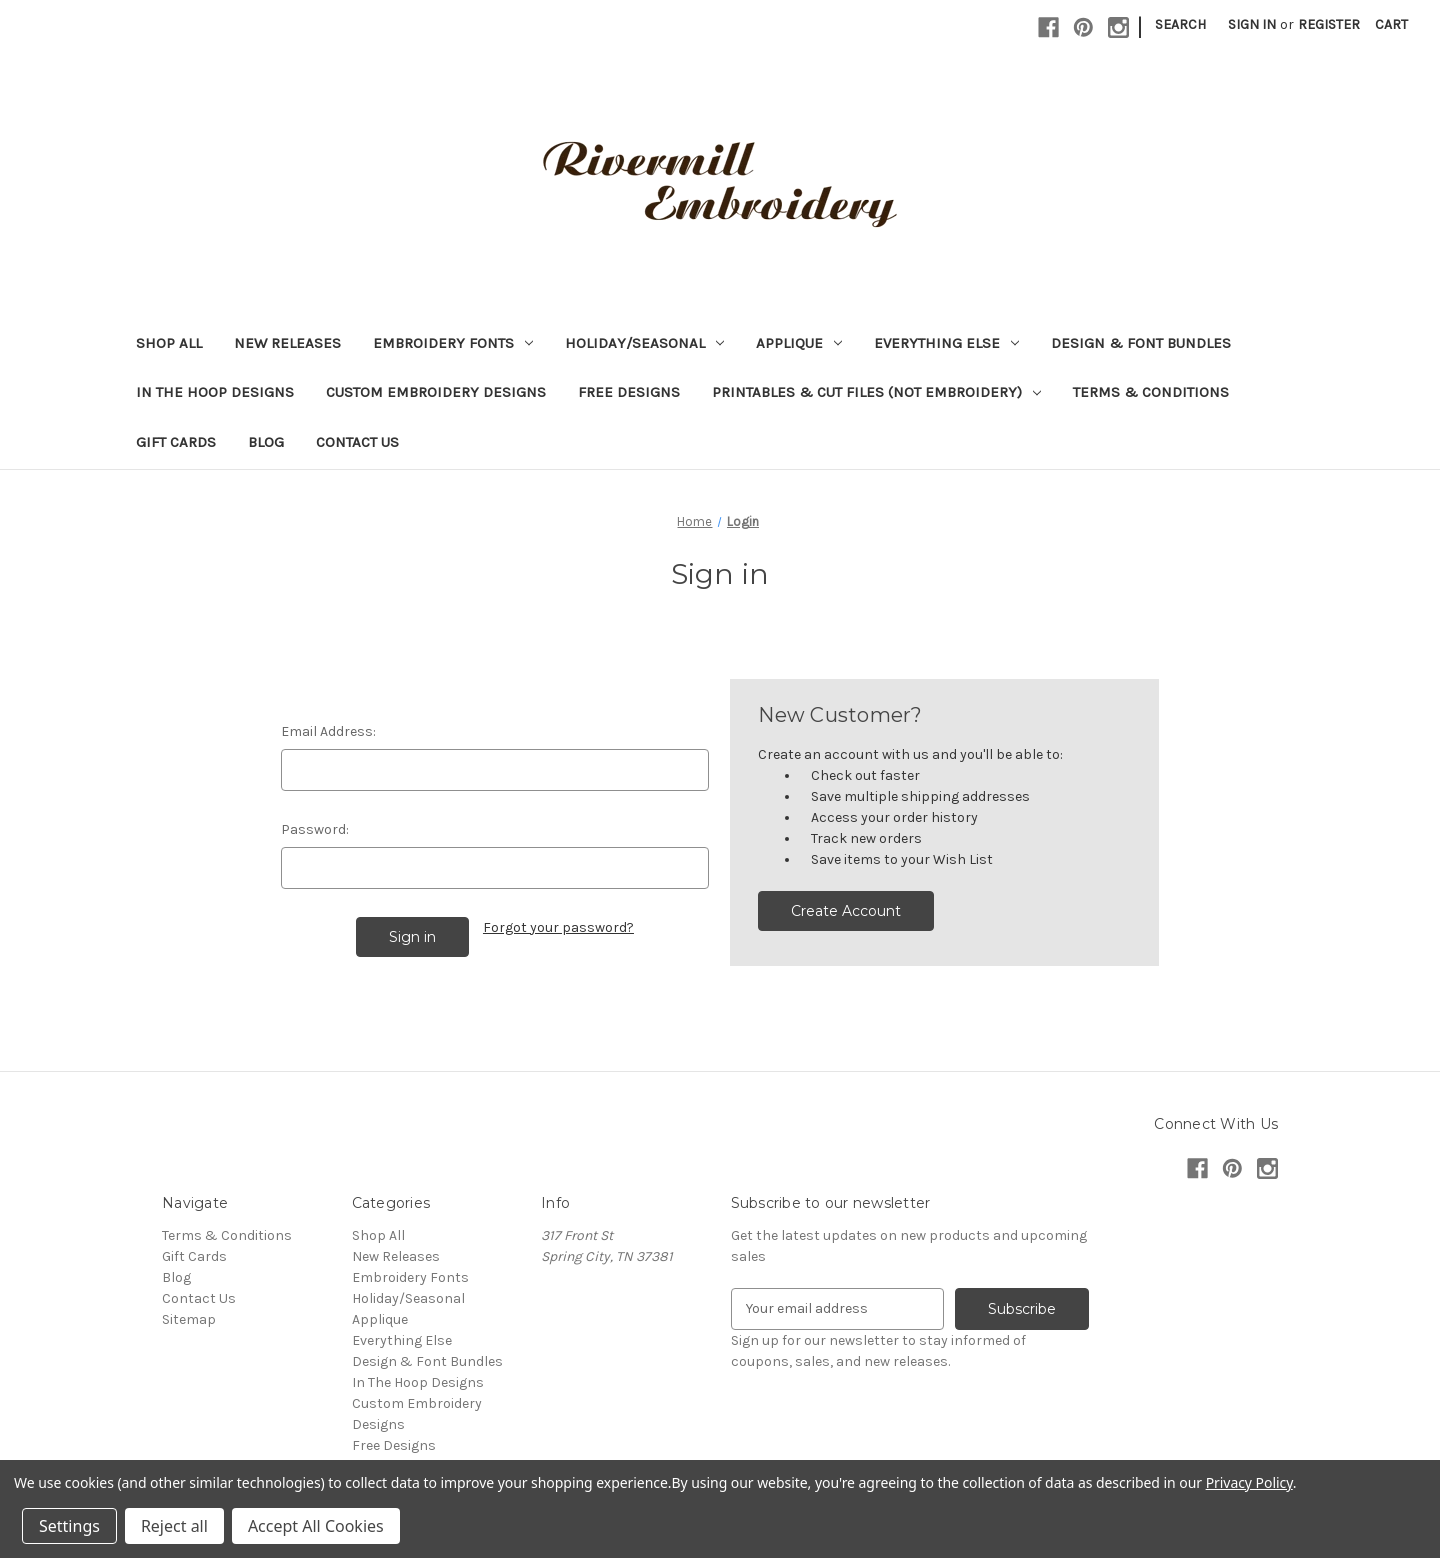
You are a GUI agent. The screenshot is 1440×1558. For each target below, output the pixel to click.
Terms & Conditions (1151, 392)
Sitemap (189, 1319)
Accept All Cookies (316, 1526)
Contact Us (357, 442)
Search (1180, 24)
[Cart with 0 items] (1391, 24)
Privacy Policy (1249, 1482)
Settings (69, 1526)
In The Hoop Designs (215, 392)
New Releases (287, 343)
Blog (266, 442)
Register (1329, 24)
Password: (315, 829)
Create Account (846, 911)
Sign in (1252, 24)
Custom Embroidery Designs (436, 392)
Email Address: (328, 731)
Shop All (169, 343)
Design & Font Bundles (1141, 343)
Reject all (174, 1526)
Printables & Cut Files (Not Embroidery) (876, 392)
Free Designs (629, 392)
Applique (799, 343)
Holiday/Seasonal (644, 343)
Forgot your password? (558, 927)
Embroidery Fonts (453, 343)
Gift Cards (176, 442)
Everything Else (946, 343)
